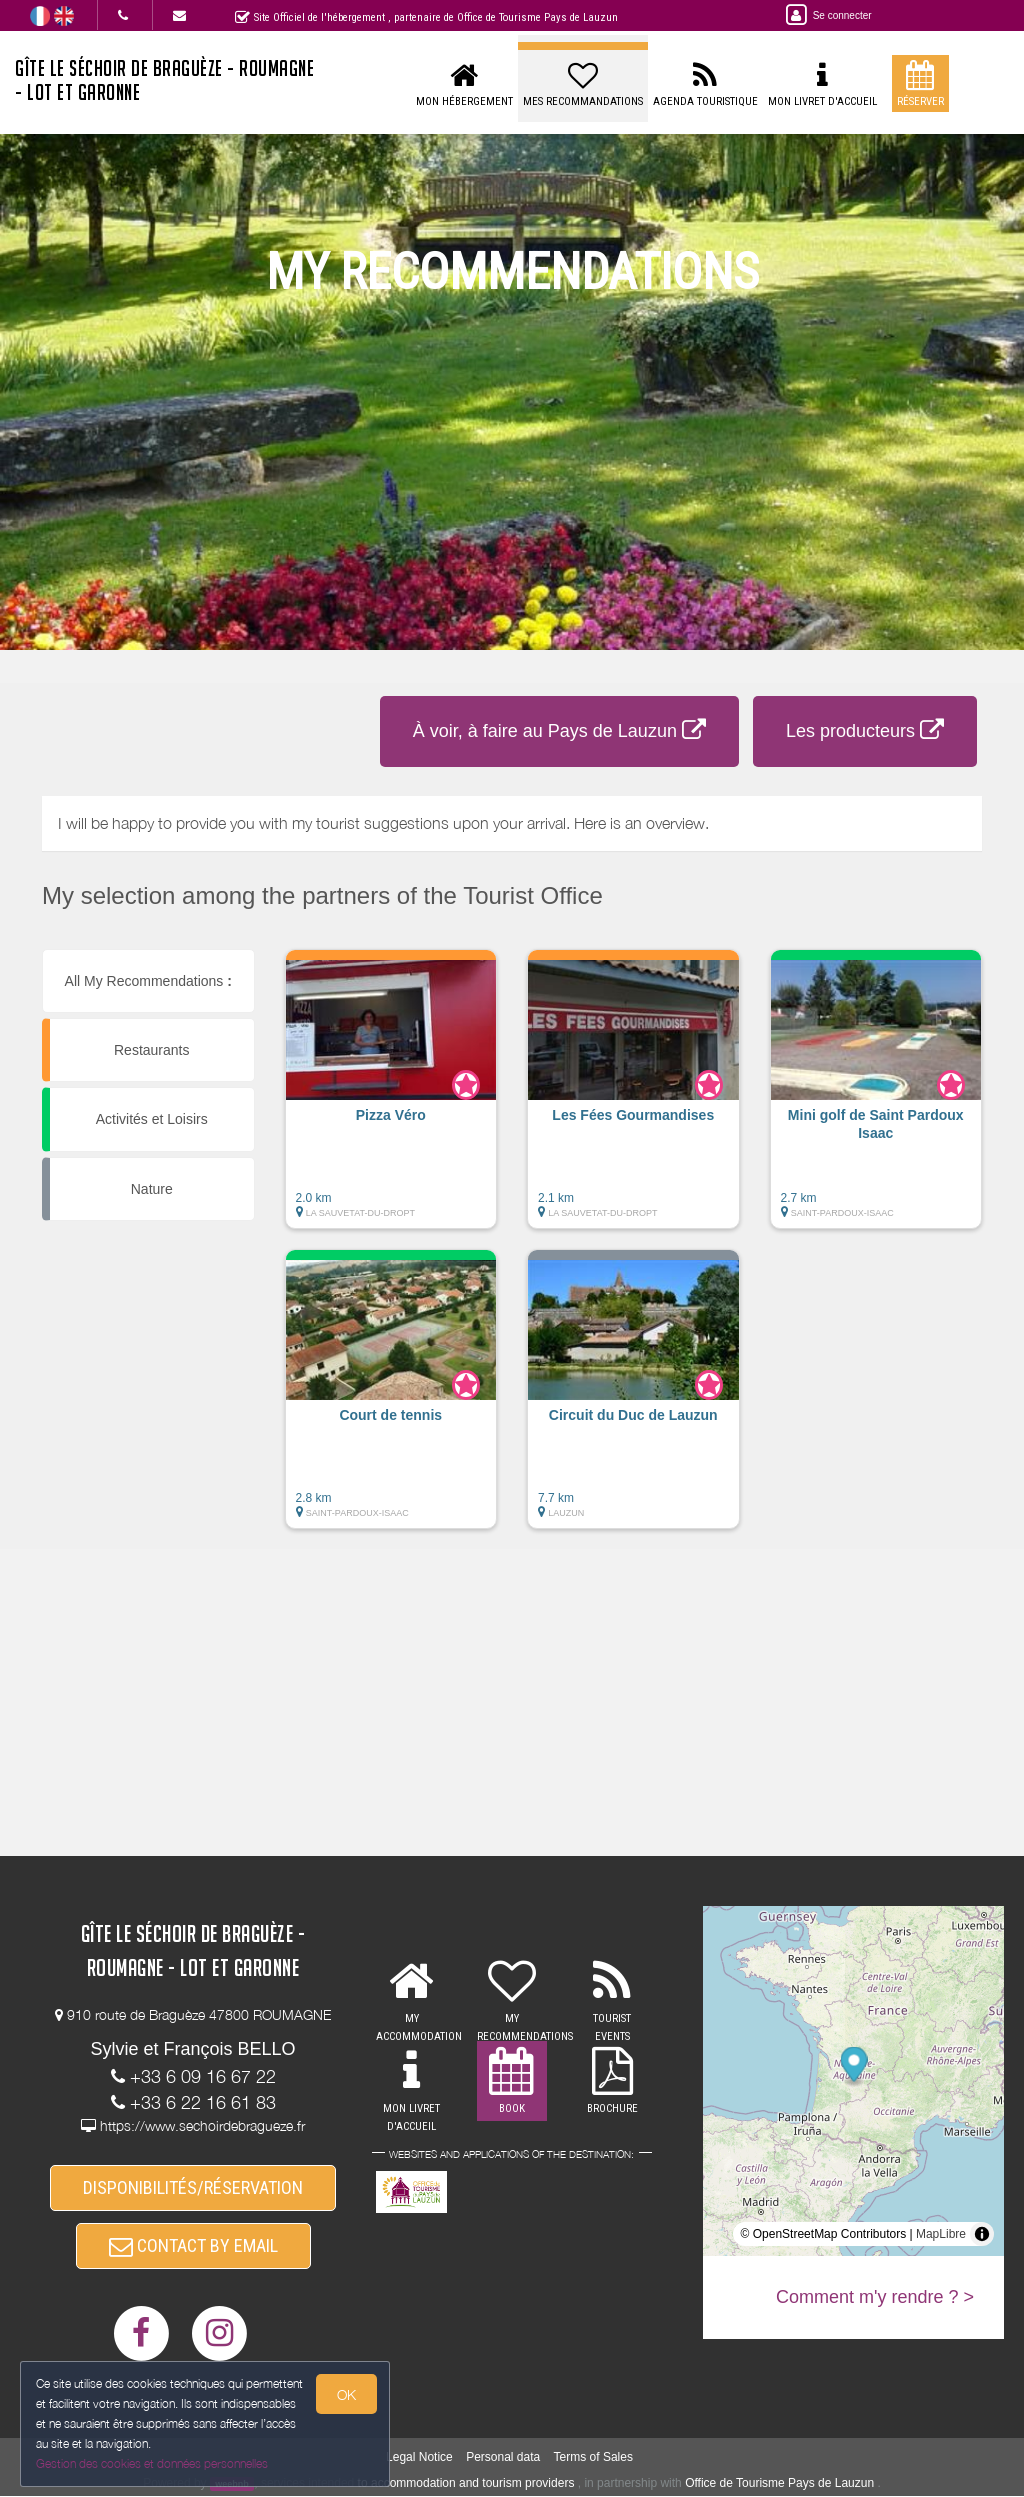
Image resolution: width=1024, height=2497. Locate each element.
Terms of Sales (593, 2457)
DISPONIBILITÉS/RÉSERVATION (193, 2187)
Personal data (503, 2457)
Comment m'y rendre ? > (875, 2297)
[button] (391, 1099)
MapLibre (941, 2234)
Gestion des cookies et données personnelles (152, 2463)
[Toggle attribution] (982, 2234)
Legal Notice (419, 2457)
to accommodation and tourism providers (466, 2483)
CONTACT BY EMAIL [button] (193, 2245)
